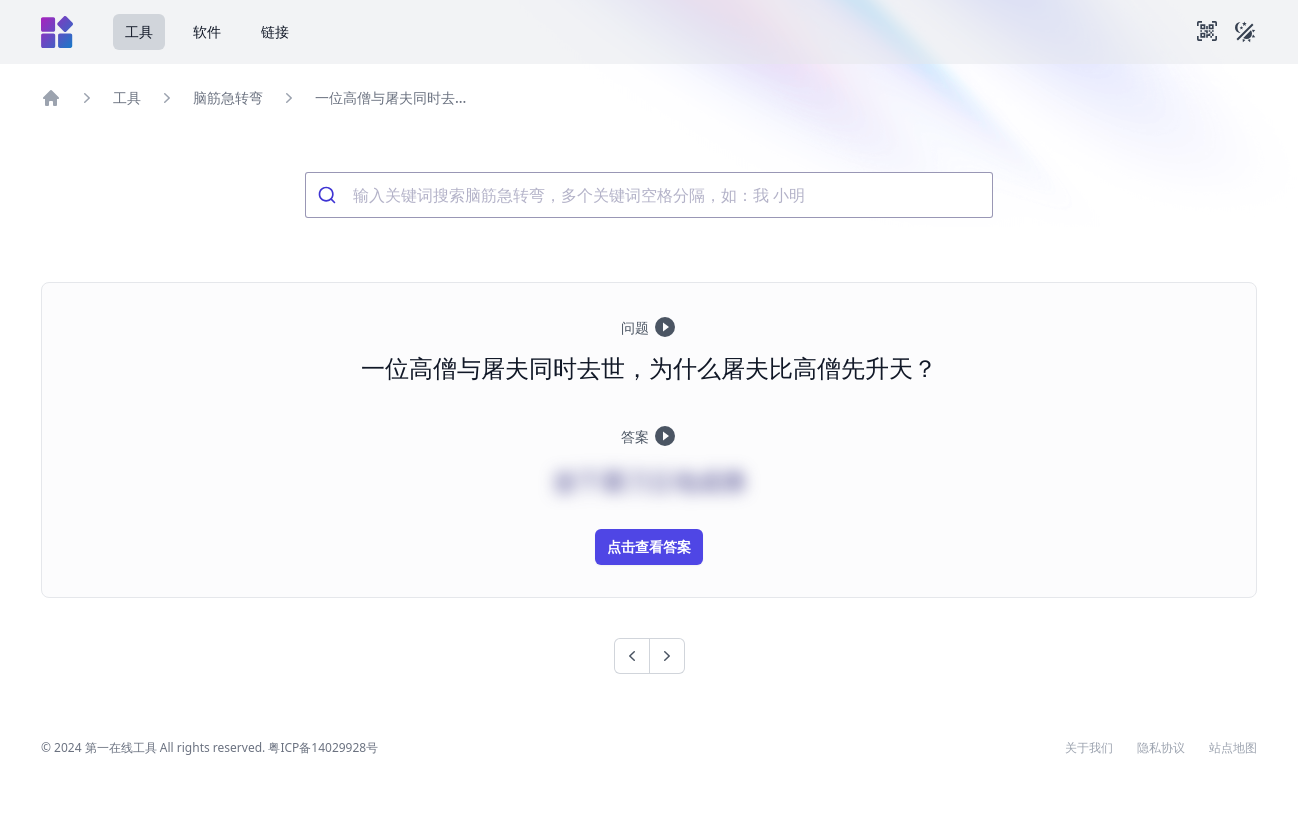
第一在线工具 (121, 747)
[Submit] (329, 195)
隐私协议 (1161, 748)
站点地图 (1233, 748)
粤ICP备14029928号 (323, 747)
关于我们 (1089, 748)
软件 (207, 31)
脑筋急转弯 (228, 97)
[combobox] (649, 195)
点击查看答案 (649, 546)
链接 (275, 31)
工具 (139, 31)
